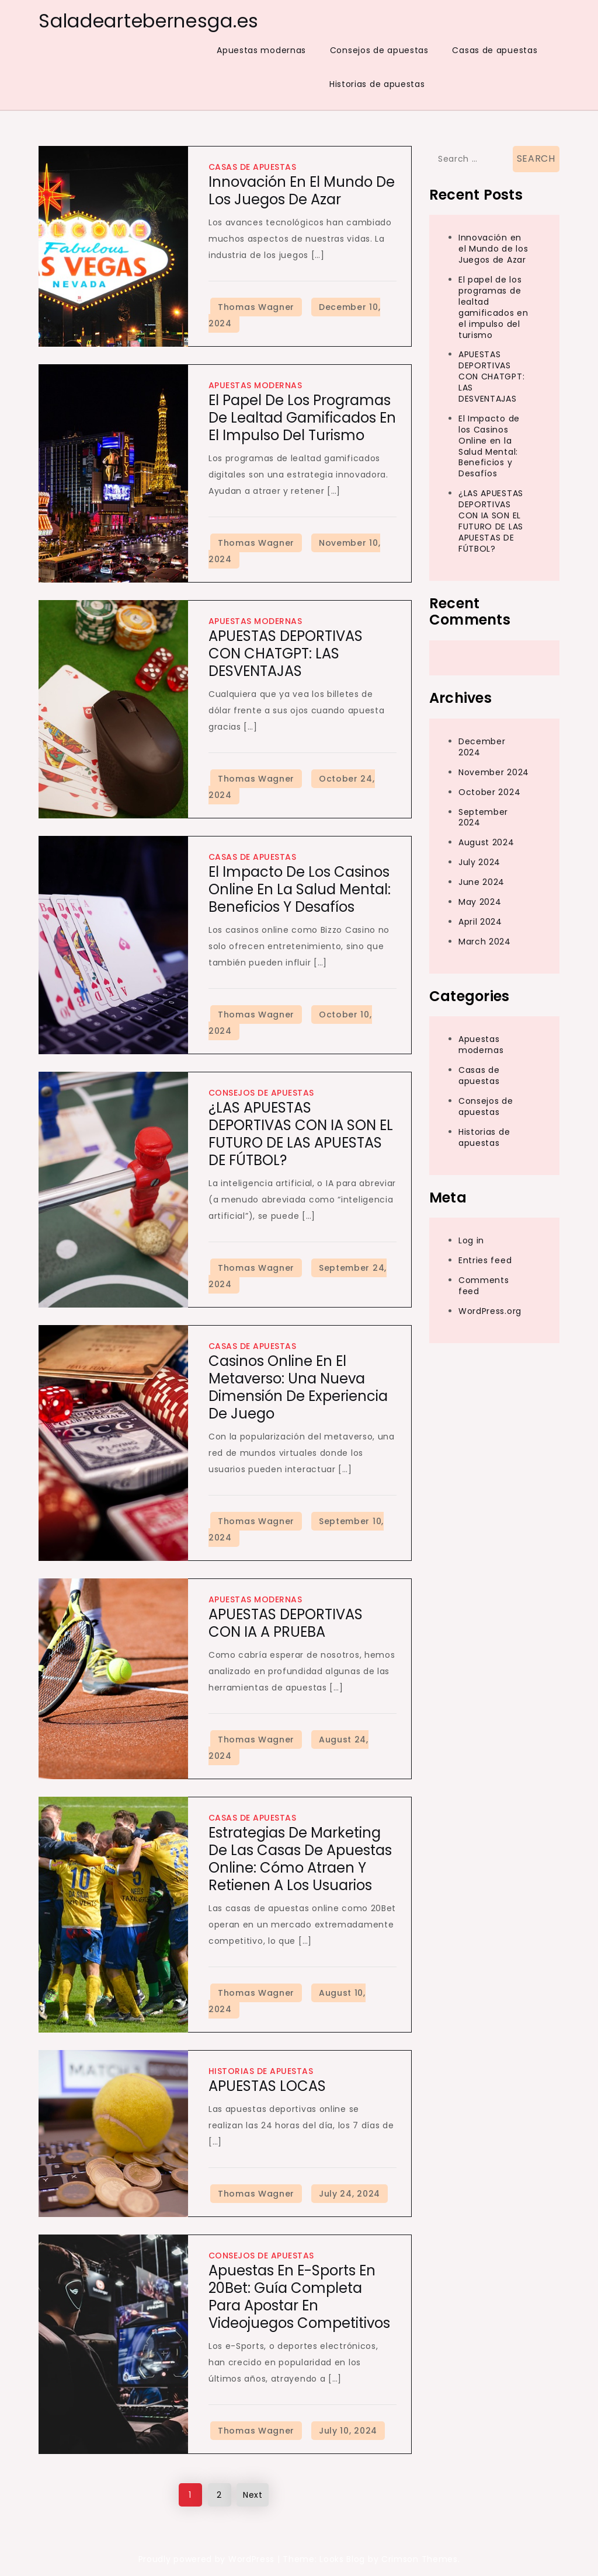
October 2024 (489, 792)
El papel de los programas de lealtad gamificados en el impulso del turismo (302, 418)
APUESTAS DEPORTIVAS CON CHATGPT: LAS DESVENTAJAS (285, 653)
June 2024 (481, 882)
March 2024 (484, 941)
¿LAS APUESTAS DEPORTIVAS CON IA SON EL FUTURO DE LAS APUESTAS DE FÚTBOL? (300, 1134)
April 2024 (480, 922)
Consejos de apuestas (379, 50)
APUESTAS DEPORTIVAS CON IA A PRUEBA (285, 1623)
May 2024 (480, 902)
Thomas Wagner (256, 307)
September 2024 (483, 817)
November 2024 (493, 772)
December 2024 (482, 746)
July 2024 (479, 862)
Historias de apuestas (377, 84)
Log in (471, 1240)
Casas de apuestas (494, 50)
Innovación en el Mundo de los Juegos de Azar (301, 190)
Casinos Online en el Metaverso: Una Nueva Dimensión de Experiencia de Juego (298, 1387)
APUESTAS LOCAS (267, 2086)
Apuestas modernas (261, 50)
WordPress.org (489, 1311)
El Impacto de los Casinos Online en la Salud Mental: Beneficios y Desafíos (299, 889)
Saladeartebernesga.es (149, 21)
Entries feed (485, 1260)
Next (253, 2495)
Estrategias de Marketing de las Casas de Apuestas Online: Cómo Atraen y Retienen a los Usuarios (300, 1859)
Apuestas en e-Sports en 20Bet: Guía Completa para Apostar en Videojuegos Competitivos (299, 2297)
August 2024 (486, 842)
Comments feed (483, 1285)
